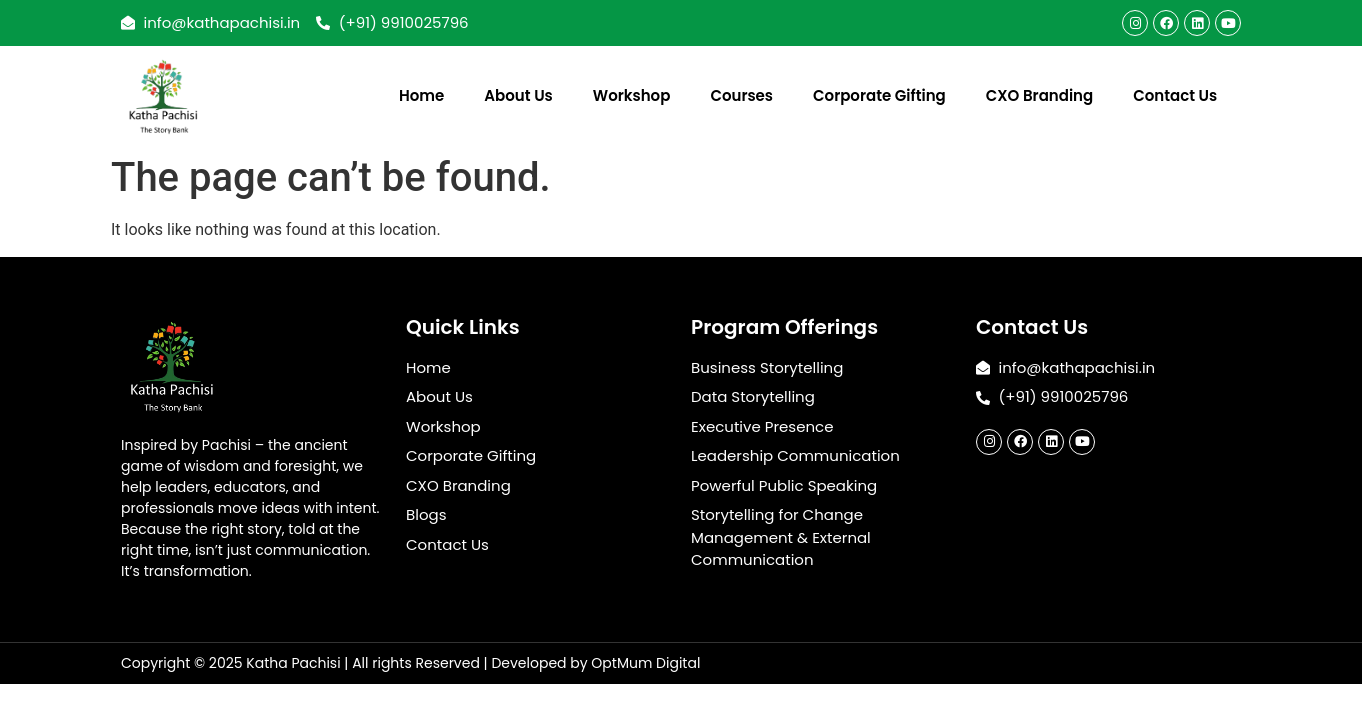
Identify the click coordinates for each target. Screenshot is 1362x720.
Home (421, 95)
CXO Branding (1039, 95)
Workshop (632, 95)
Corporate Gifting (879, 95)
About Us (518, 95)
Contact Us (1175, 95)
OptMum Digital (645, 663)
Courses (741, 95)
